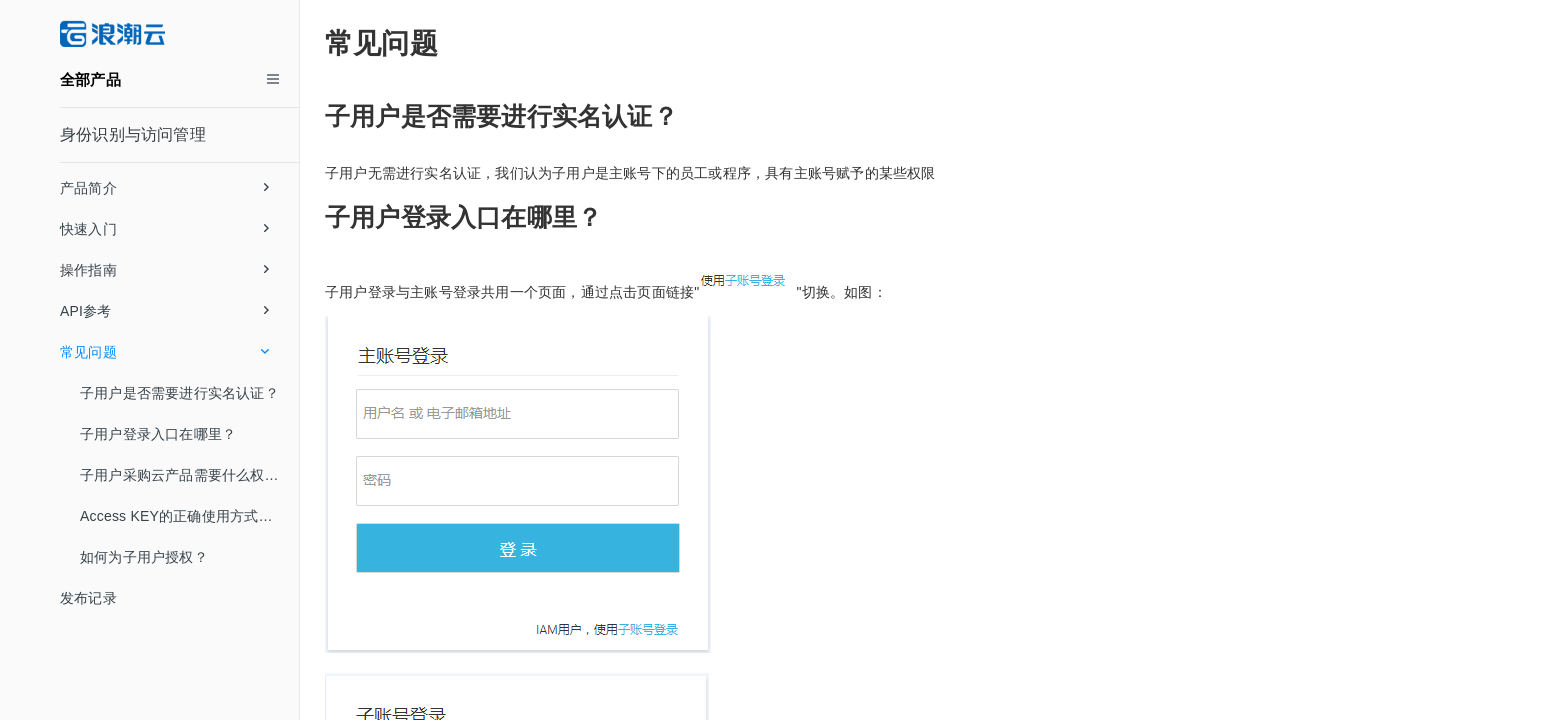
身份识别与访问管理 (133, 134)
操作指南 (164, 270)
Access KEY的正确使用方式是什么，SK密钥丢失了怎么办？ (189, 516)
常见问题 (164, 352)
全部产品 (90, 79)
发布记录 (88, 598)
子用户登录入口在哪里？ (158, 434)
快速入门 (164, 229)
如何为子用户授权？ (144, 557)
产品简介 (164, 188)
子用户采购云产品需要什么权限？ (186, 475)
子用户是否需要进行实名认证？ (179, 393)
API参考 (164, 311)
